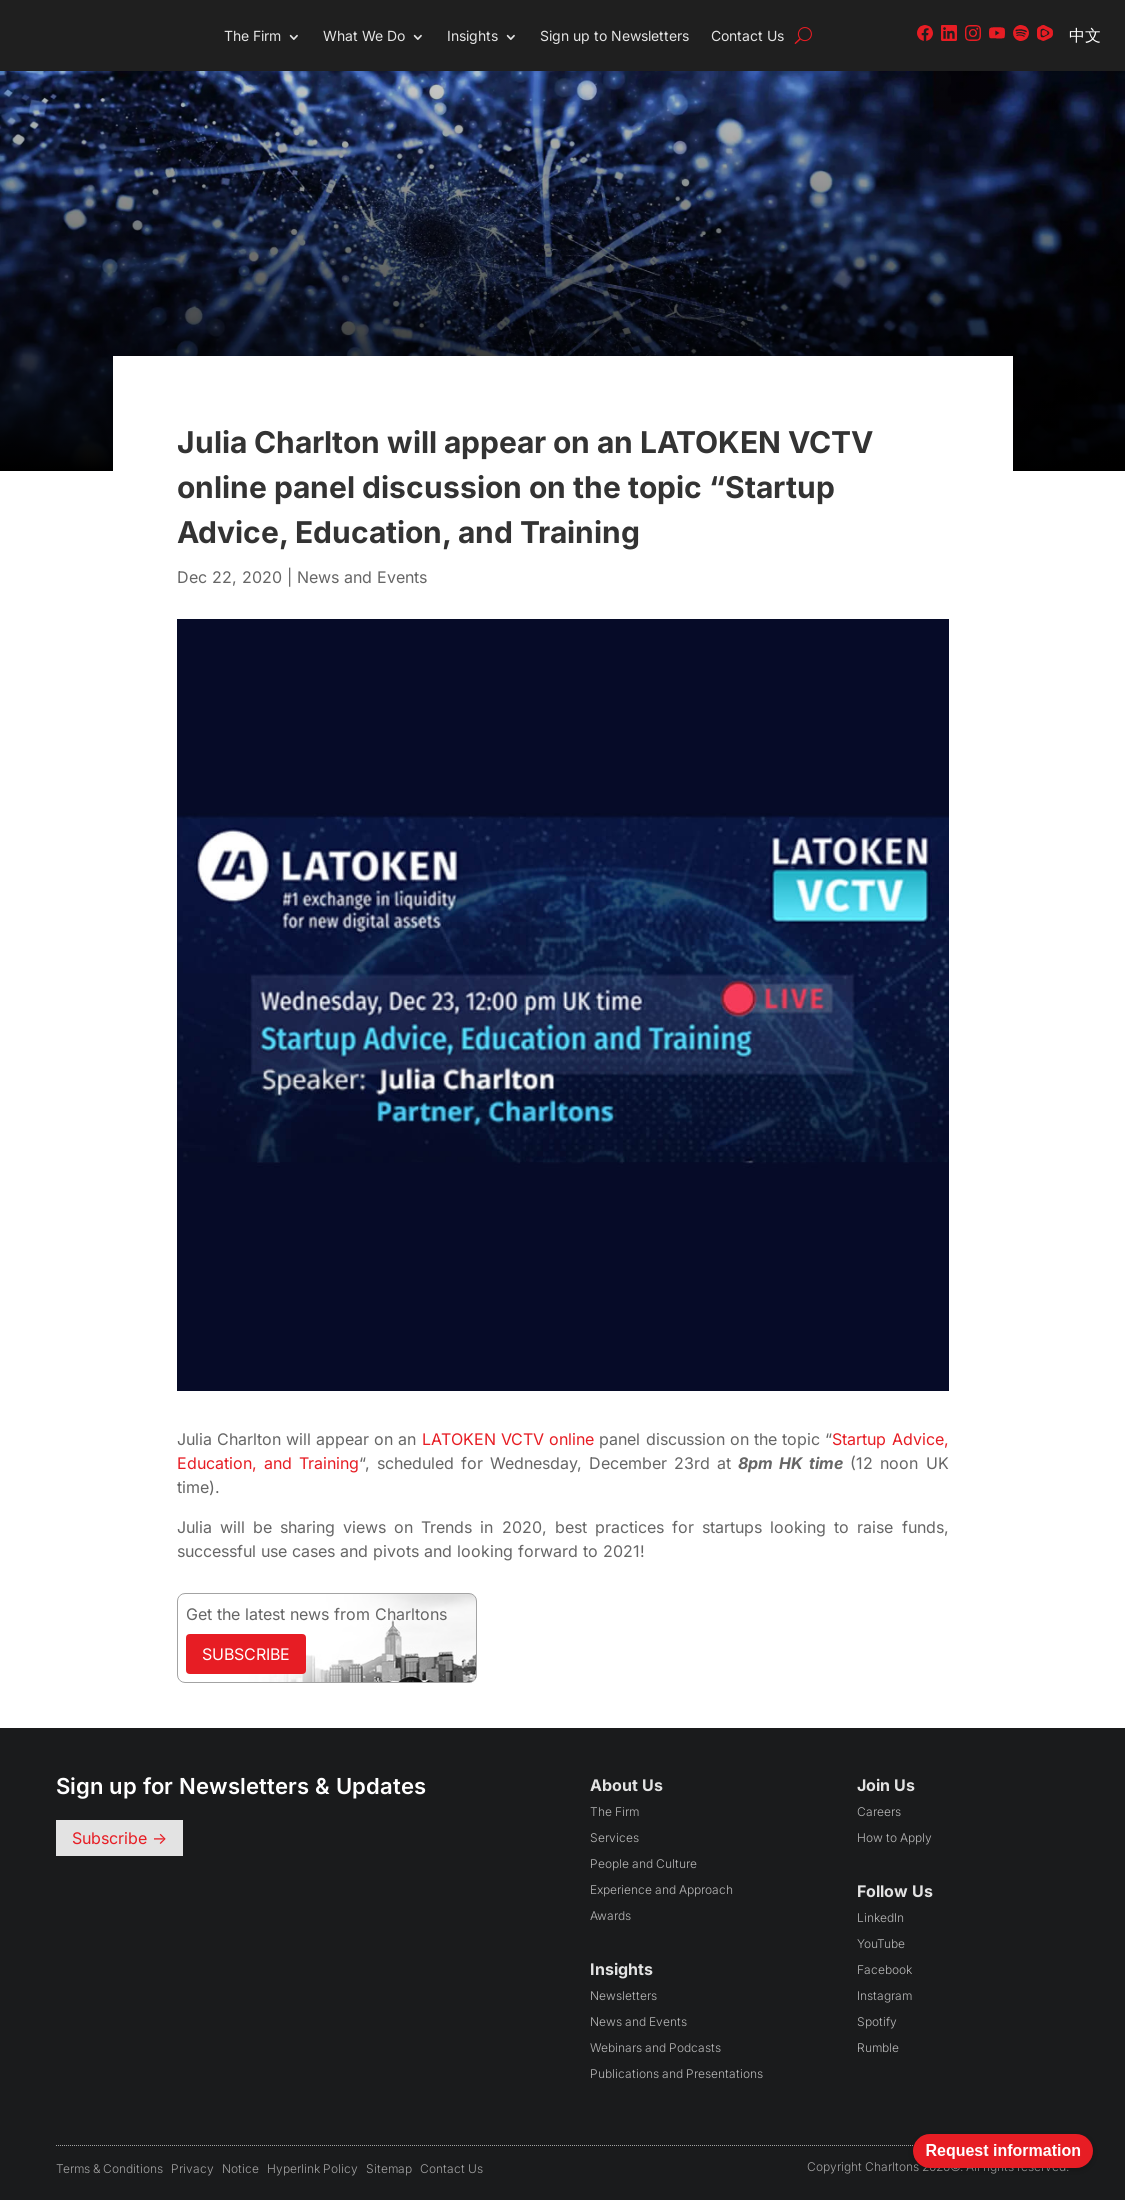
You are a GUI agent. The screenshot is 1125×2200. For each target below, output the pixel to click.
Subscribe (246, 1654)
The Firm (252, 35)
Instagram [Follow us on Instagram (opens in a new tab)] (884, 1995)
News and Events (362, 577)
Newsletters (623, 1995)
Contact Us (747, 35)
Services (614, 1837)
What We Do (364, 35)
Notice (240, 2168)
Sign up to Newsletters (614, 35)
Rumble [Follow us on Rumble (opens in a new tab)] (878, 2047)
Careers (879, 1811)
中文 (1085, 35)
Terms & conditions (109, 2168)
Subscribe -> (119, 1838)
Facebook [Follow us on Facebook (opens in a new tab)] (884, 1969)
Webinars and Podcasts (655, 2047)
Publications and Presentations (676, 2073)
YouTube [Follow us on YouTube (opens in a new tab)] (881, 1943)
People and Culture (643, 1863)
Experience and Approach (661, 1889)
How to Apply (894, 1837)
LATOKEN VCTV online (508, 1439)
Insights (472, 35)
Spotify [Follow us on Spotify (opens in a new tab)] (877, 2021)
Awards (610, 1915)
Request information (1003, 2150)
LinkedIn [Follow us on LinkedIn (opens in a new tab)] (880, 1917)
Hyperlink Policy (312, 2168)
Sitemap (389, 2168)
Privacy (192, 2168)
